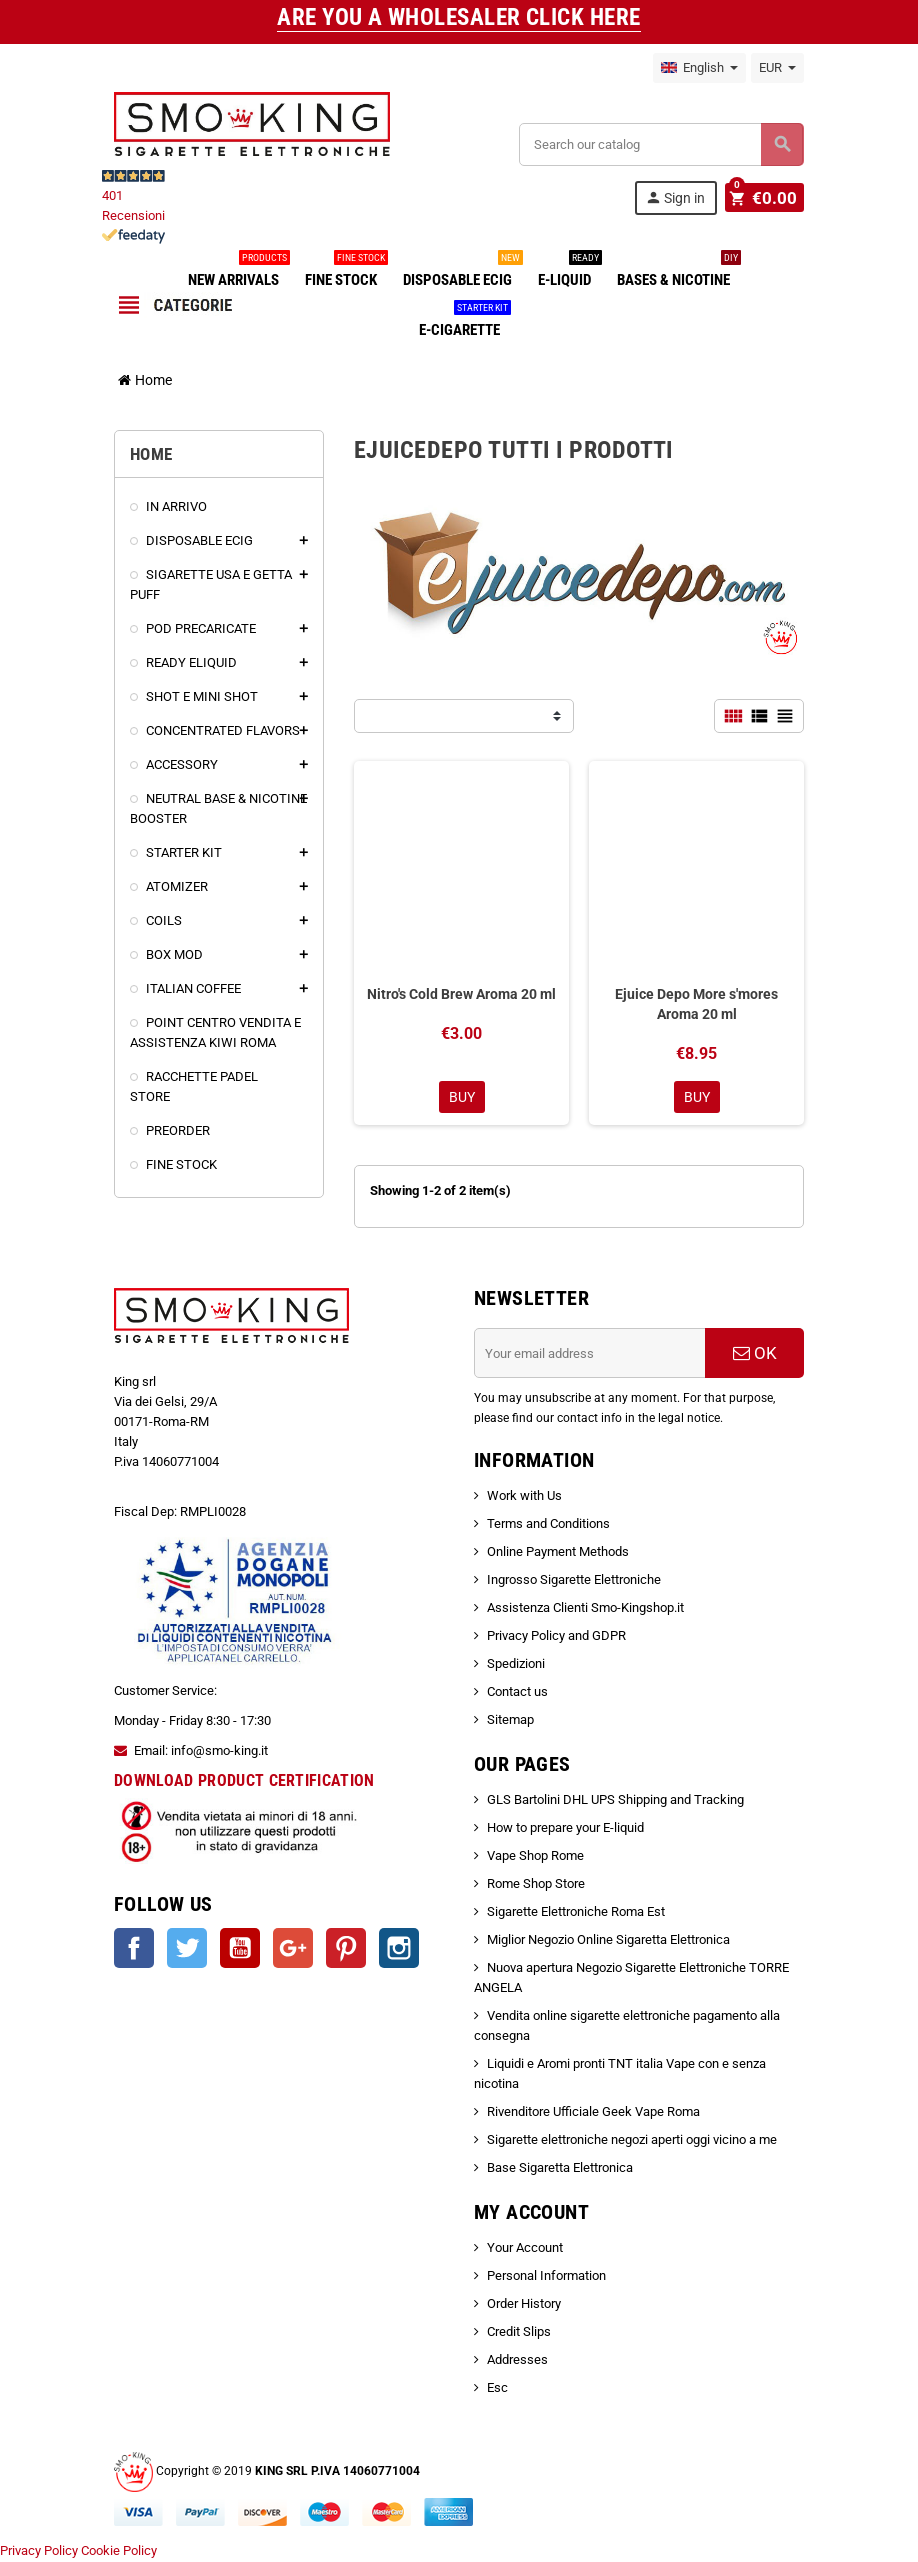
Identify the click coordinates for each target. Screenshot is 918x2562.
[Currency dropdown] (777, 68)
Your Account (525, 2249)
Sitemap (510, 1721)
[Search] (661, 144)
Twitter (187, 1950)
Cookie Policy (119, 2551)
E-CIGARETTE (463, 322)
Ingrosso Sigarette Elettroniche (574, 1581)
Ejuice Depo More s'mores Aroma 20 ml (696, 1004)
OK (755, 1355)
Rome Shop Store (536, 1885)
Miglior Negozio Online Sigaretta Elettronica (608, 1941)
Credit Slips (519, 2333)
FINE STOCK (345, 272)
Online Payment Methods (558, 1553)
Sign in (678, 197)
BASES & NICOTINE (677, 272)
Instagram (399, 1950)
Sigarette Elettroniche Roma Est (576, 1913)
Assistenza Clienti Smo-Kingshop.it (585, 1609)
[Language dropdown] (699, 68)
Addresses (517, 2361)
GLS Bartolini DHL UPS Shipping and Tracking (615, 1801)
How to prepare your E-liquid (565, 1829)
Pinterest (346, 1950)
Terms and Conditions (548, 1525)
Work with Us (524, 1497)
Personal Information (546, 2277)
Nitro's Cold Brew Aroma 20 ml (461, 994)
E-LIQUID (568, 272)
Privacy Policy (39, 2551)
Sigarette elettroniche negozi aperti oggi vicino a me (632, 2141)
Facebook (134, 1950)
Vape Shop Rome (535, 1857)
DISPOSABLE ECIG (461, 272)
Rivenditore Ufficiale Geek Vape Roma (593, 2113)
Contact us (517, 1693)
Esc (497, 2389)
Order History (524, 2305)
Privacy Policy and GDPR (556, 1637)
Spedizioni (516, 1665)
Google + (293, 1950)
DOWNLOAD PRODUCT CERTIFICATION (244, 1781)
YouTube (240, 1950)
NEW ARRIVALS (237, 272)
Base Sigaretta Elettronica (560, 2169)
